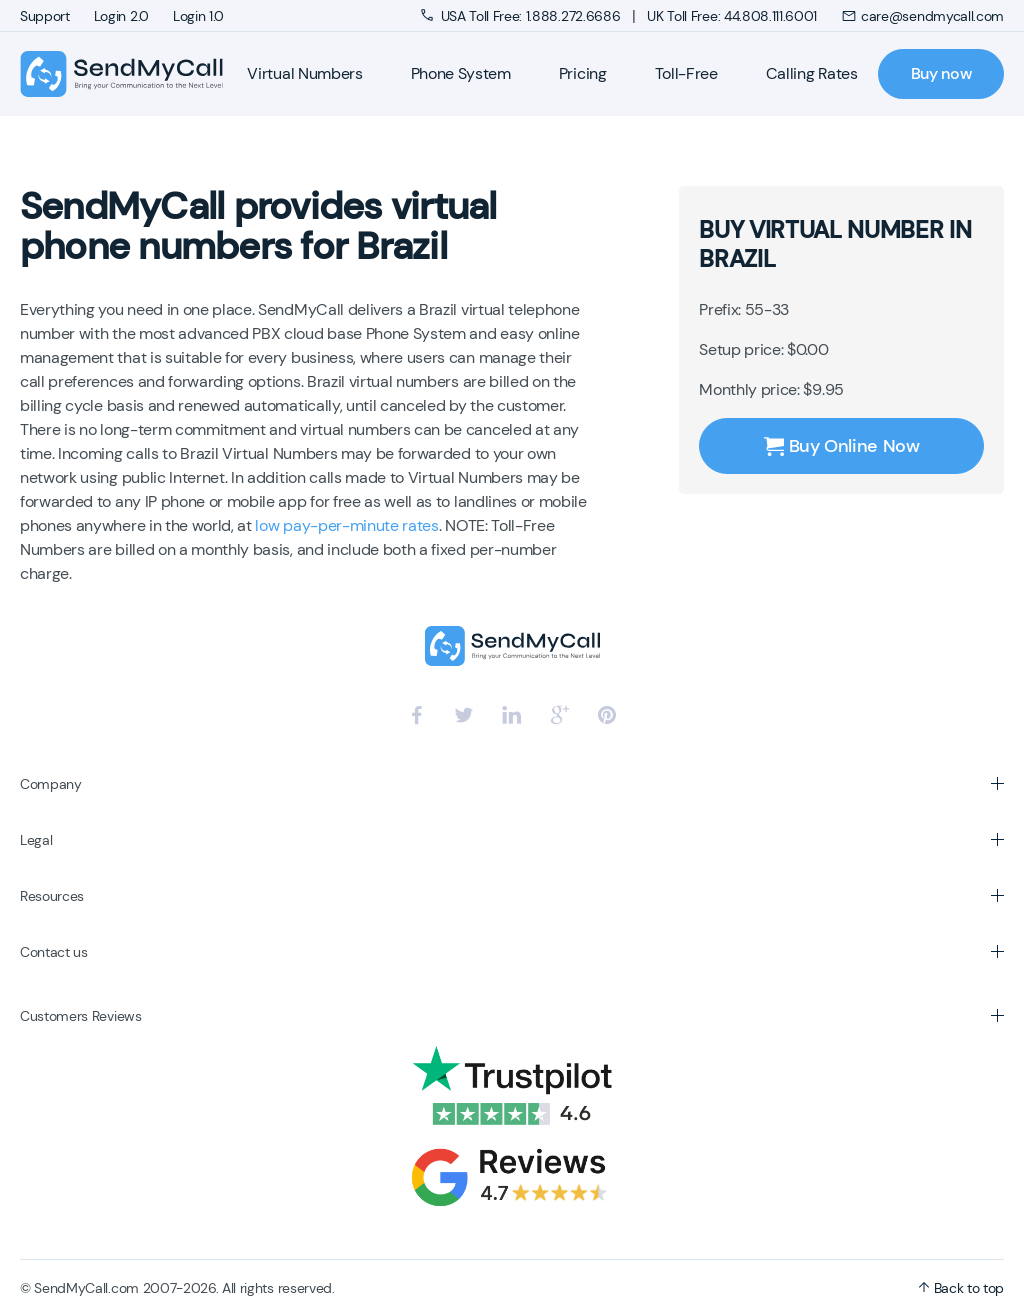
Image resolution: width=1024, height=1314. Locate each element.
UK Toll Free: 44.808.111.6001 (732, 16)
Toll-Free (686, 73)
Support (45, 16)
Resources (52, 896)
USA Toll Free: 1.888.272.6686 (522, 16)
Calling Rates (812, 73)
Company (51, 784)
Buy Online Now (842, 446)
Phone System (461, 73)
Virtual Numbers (304, 73)
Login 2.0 (121, 16)
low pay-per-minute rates (346, 525)
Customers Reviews (81, 1016)
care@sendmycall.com (922, 16)
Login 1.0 (198, 16)
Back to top (961, 1288)
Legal (36, 840)
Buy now (941, 73)
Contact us (54, 952)
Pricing (583, 73)
